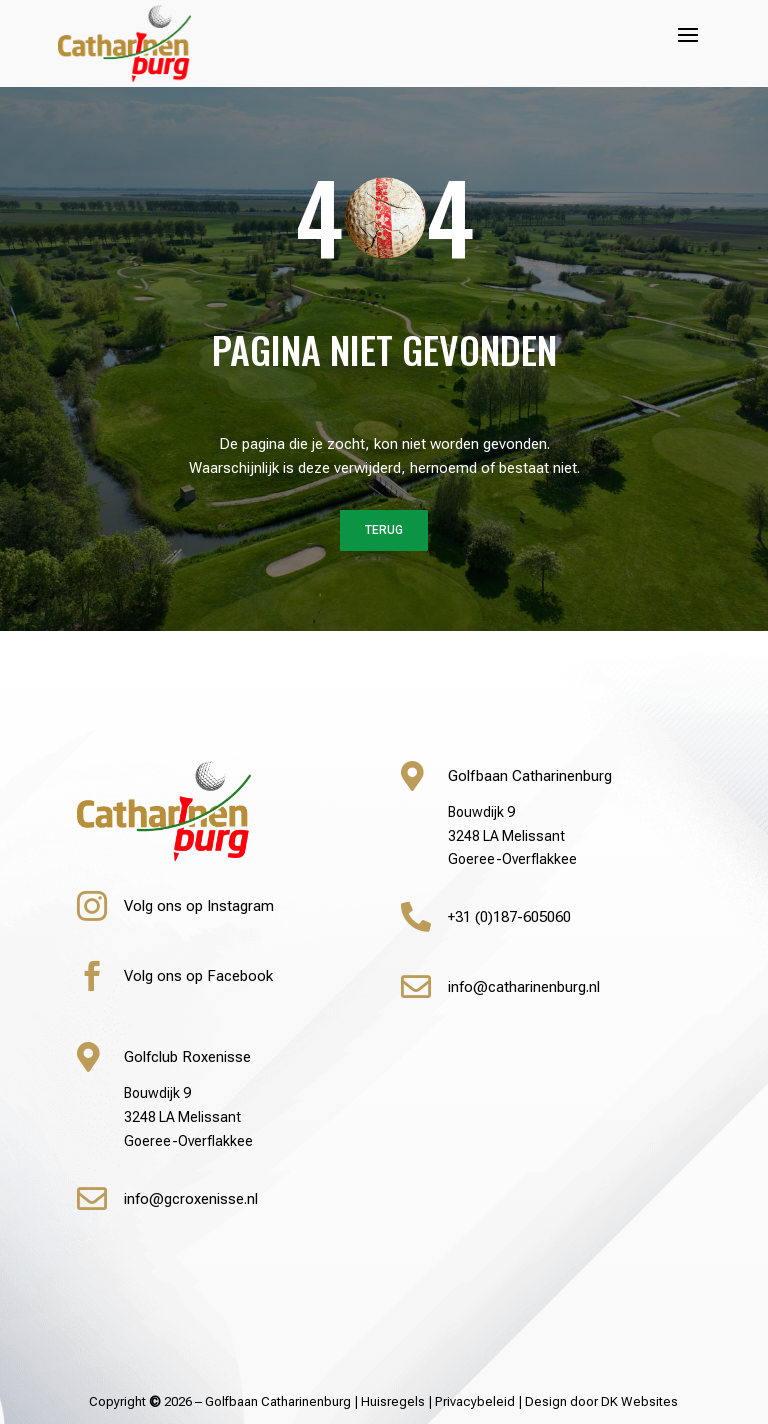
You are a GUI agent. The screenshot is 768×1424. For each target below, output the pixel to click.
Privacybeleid (475, 1401)
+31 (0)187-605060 (509, 917)
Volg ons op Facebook (198, 976)
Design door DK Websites (601, 1401)
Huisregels (393, 1401)
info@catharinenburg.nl (524, 987)
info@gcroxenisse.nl (191, 1199)
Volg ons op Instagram (199, 906)
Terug (384, 530)
